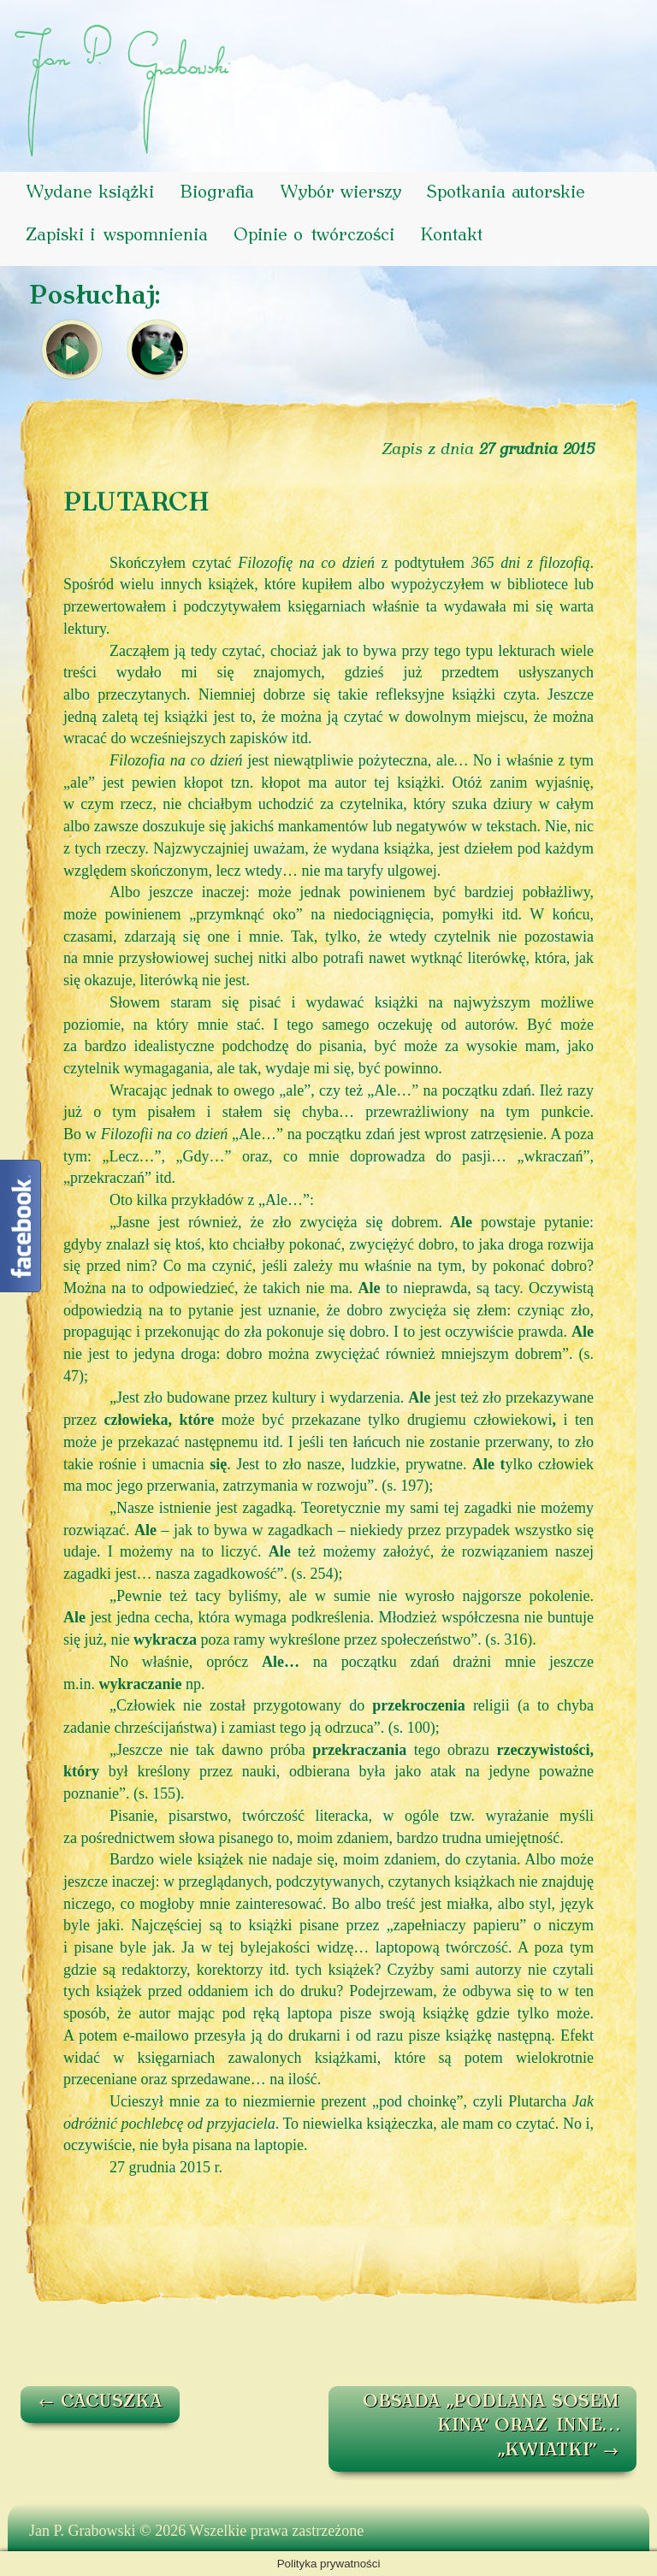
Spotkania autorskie (506, 193)
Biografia (217, 193)
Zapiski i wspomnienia (117, 236)
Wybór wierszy (340, 193)
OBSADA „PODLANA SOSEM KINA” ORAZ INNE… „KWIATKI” (491, 2427)
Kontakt (451, 236)
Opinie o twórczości (314, 236)
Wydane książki (90, 193)
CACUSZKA (100, 2402)
